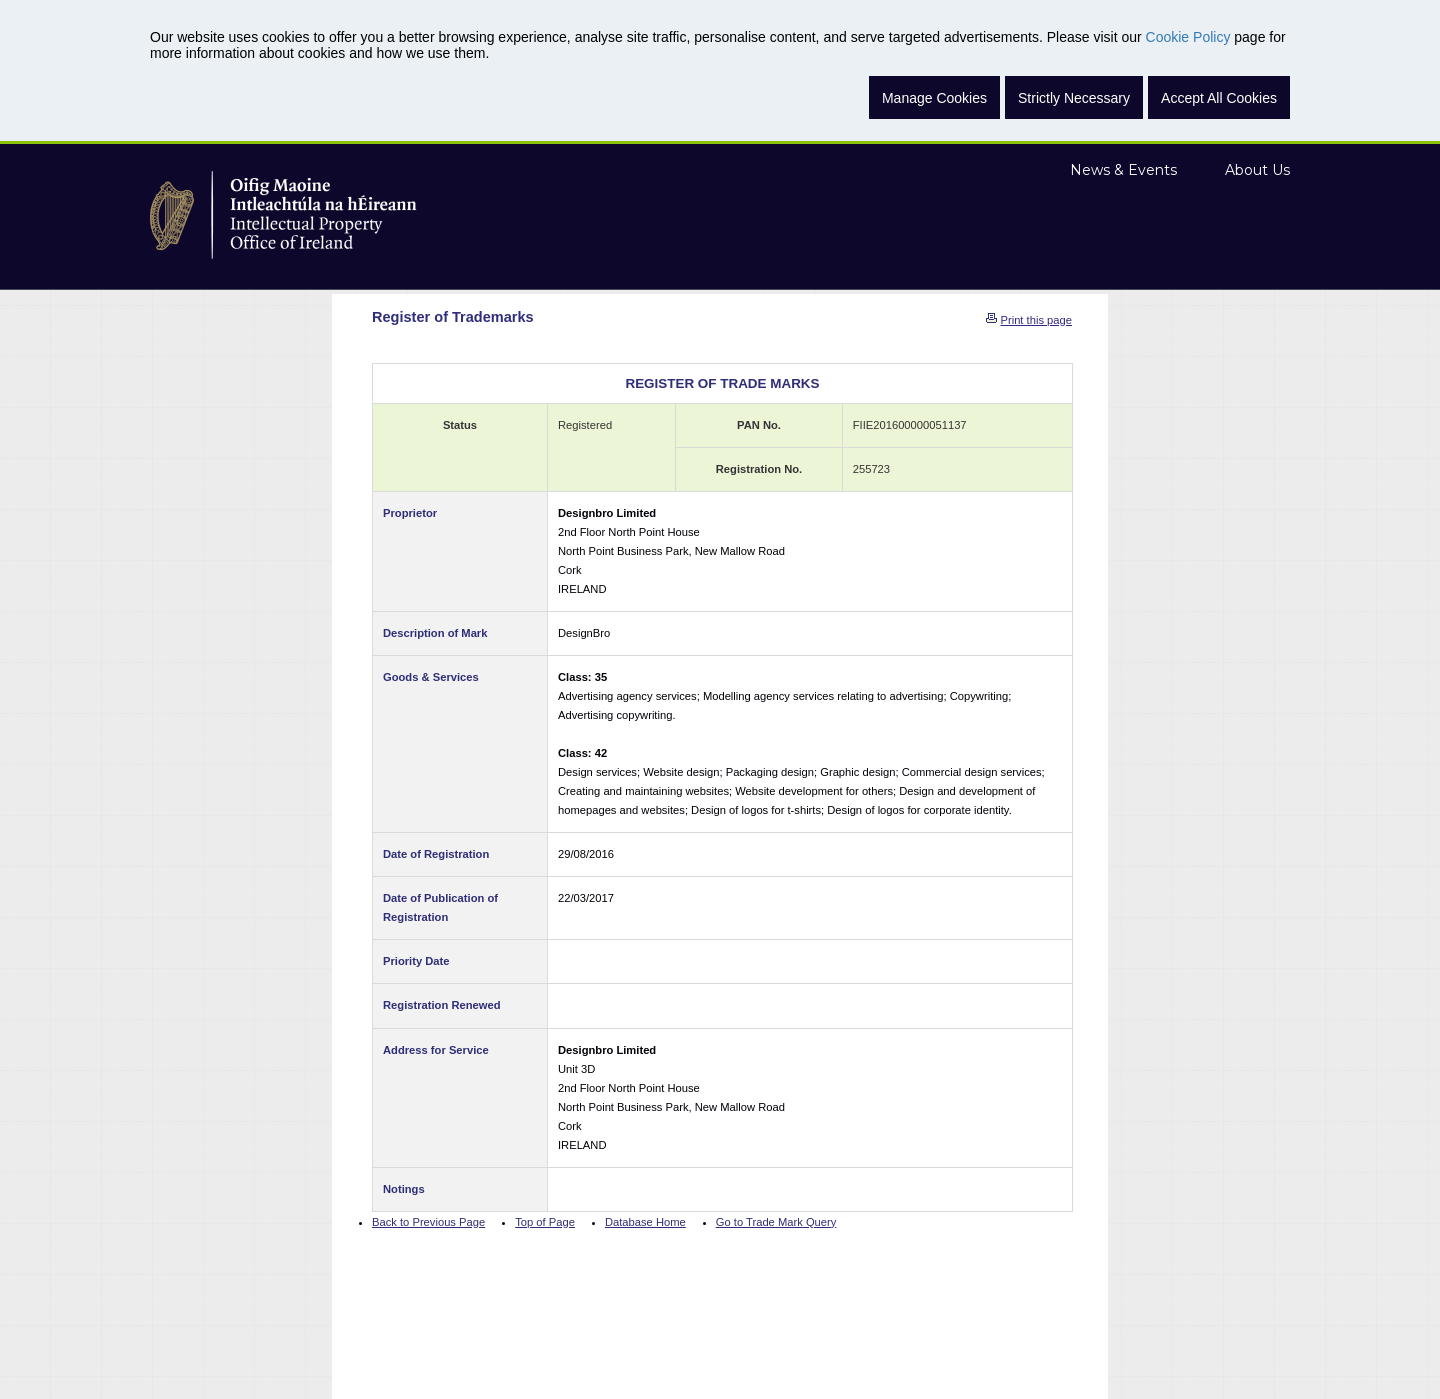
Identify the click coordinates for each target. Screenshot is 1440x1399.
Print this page (1036, 320)
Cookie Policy (1188, 37)
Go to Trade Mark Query (776, 1222)
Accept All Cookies (1219, 98)
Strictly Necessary (1074, 98)
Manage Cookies (934, 98)
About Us (1257, 170)
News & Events (1123, 170)
